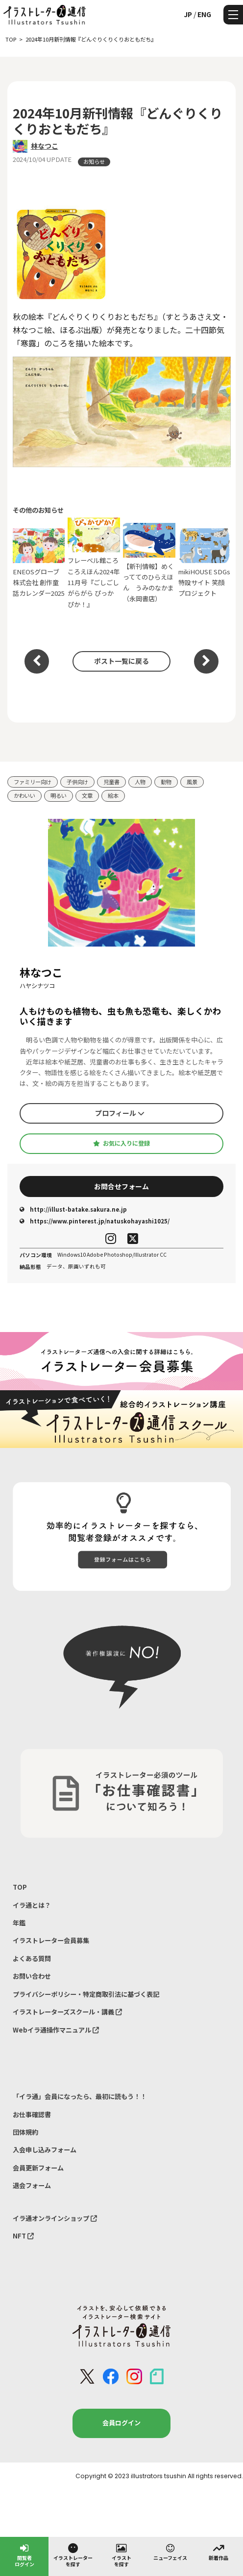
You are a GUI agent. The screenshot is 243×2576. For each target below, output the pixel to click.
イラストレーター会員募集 (51, 1940)
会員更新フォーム (38, 2167)
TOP (20, 1887)
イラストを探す (121, 2555)
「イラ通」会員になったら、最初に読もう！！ (79, 2096)
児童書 (111, 782)
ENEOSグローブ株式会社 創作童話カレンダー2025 (39, 563)
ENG (204, 14)
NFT (23, 2235)
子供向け (77, 782)
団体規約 (25, 2132)
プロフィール (120, 1113)
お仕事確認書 (32, 2114)
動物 (166, 782)
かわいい (24, 795)
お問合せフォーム (121, 1186)
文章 (87, 795)
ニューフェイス (170, 2551)
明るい (58, 795)
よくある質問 (32, 1958)
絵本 (113, 795)
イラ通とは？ (32, 1905)
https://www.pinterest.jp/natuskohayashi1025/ (95, 1221)
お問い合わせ (32, 1976)
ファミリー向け (32, 782)
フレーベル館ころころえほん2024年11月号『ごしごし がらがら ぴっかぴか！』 (94, 563)
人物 (140, 782)
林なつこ (44, 146)
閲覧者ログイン (24, 2555)
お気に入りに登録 (121, 1143)
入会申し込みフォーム (44, 2149)
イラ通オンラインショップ (55, 2218)
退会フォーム (32, 2185)
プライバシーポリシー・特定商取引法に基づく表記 (86, 1994)
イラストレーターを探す (73, 2555)
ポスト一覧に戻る (121, 661)
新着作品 (218, 2551)
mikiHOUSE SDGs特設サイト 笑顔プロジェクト (204, 563)
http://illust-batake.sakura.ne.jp (73, 1209)
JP (188, 14)
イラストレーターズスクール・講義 (67, 2011)
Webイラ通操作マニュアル (56, 2029)
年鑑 (19, 1922)
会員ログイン (121, 2422)
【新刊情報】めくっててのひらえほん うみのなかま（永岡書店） (149, 563)
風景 (192, 782)
